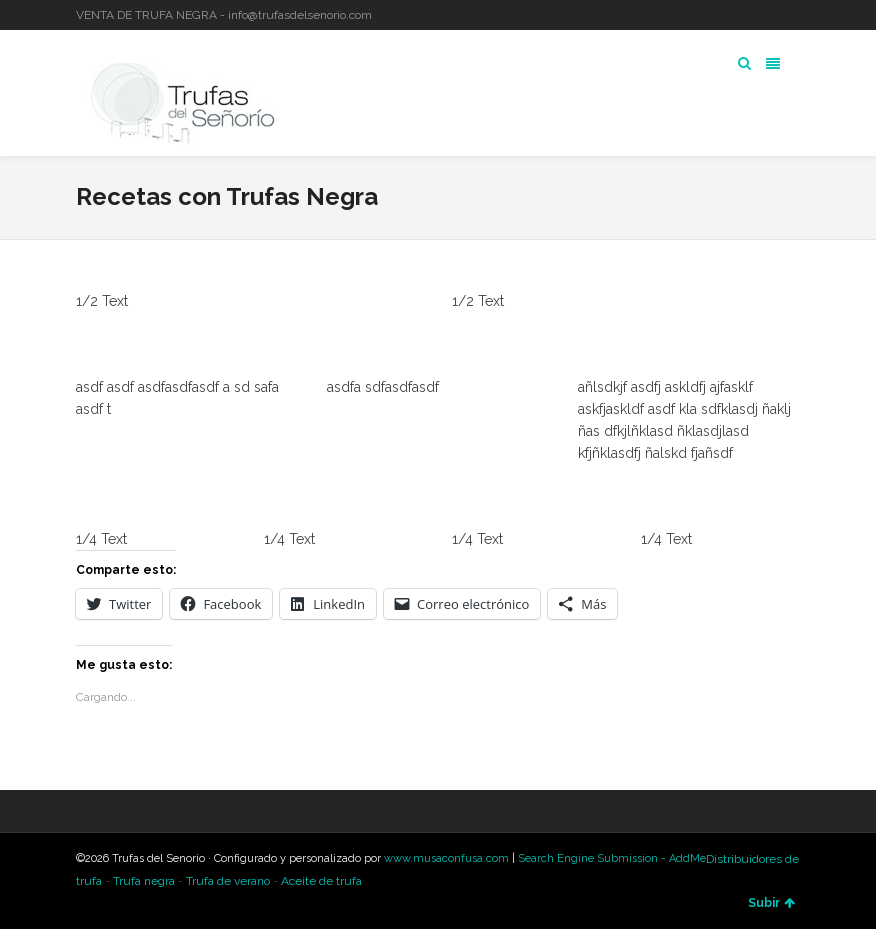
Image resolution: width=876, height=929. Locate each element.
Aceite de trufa (321, 881)
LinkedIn (769, 15)
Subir (771, 903)
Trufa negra (144, 881)
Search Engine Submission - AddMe (612, 858)
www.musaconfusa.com (446, 858)
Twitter (740, 15)
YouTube (798, 15)
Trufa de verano (228, 881)
